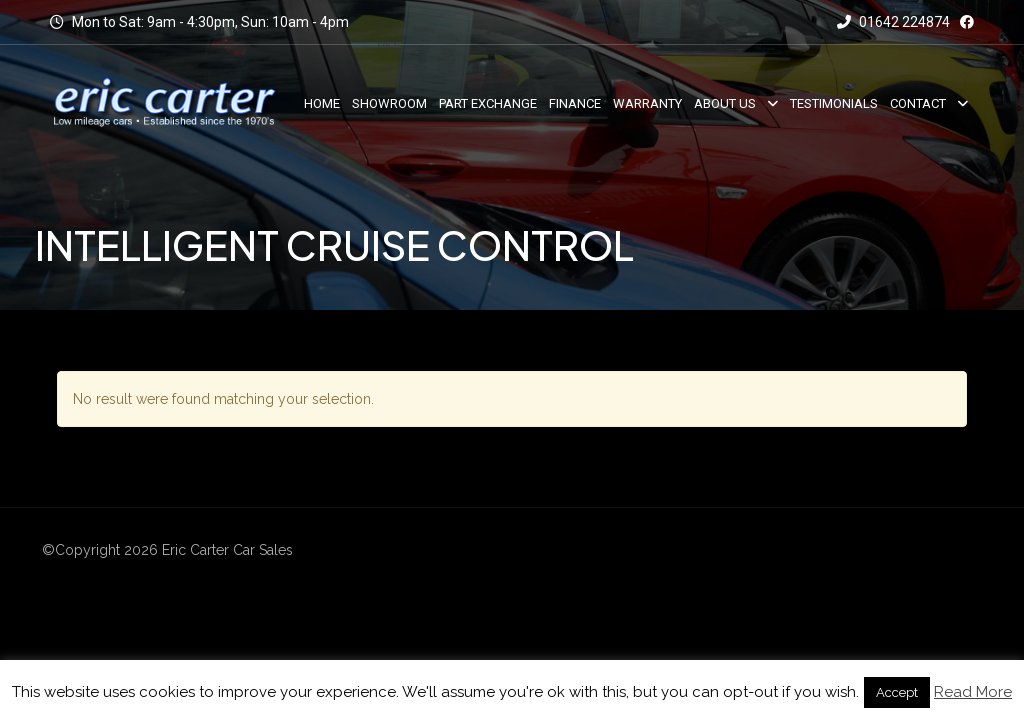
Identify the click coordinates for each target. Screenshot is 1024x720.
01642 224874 (893, 22)
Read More (973, 692)
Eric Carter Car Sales (227, 550)
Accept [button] (897, 692)
